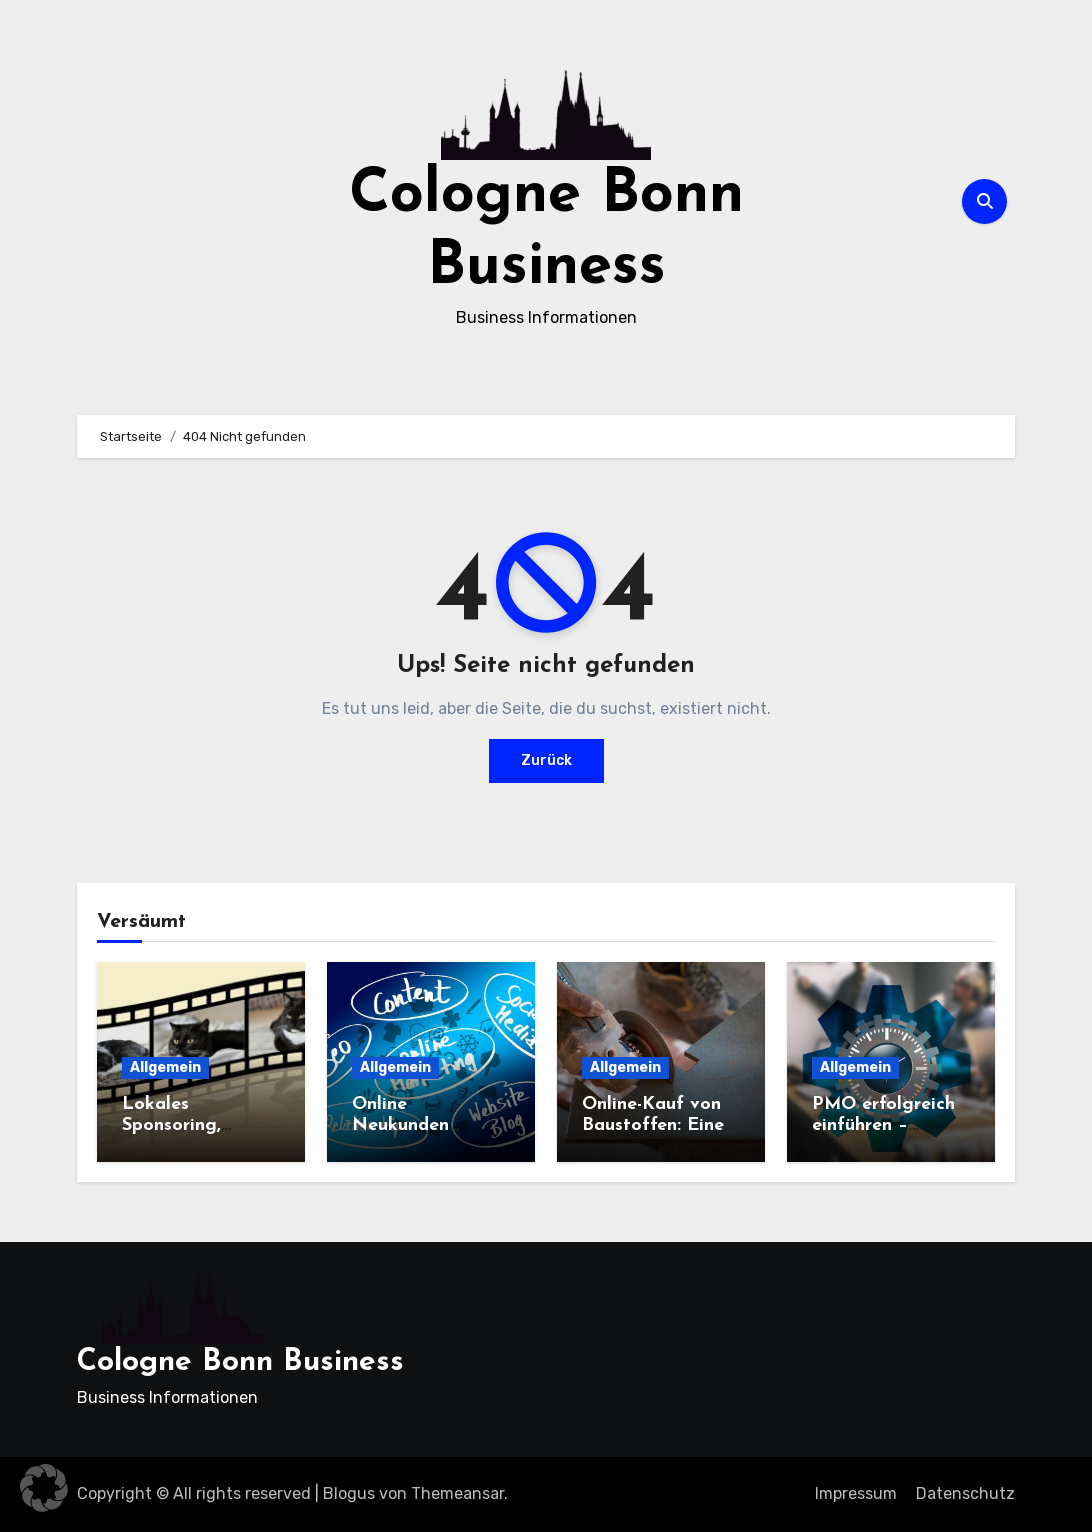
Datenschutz (965, 1493)
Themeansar (457, 1493)
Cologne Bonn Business (240, 1362)
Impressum (856, 1493)
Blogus (349, 1493)
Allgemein (165, 1067)
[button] (44, 1488)
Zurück (546, 760)
